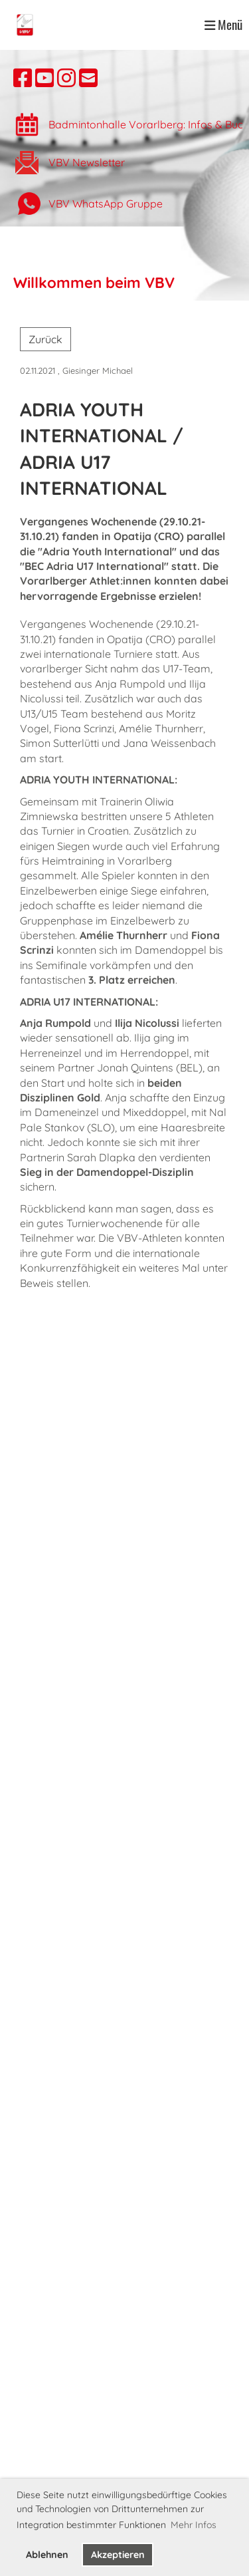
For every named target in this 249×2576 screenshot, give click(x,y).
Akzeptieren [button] (118, 2555)
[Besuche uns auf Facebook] (22, 78)
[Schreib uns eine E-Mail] (88, 78)
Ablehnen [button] (47, 2555)
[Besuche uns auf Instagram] (66, 78)
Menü (223, 24)
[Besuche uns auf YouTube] (44, 78)
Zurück (45, 339)
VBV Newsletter (86, 162)
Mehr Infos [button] (193, 2525)
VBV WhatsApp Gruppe (105, 203)
